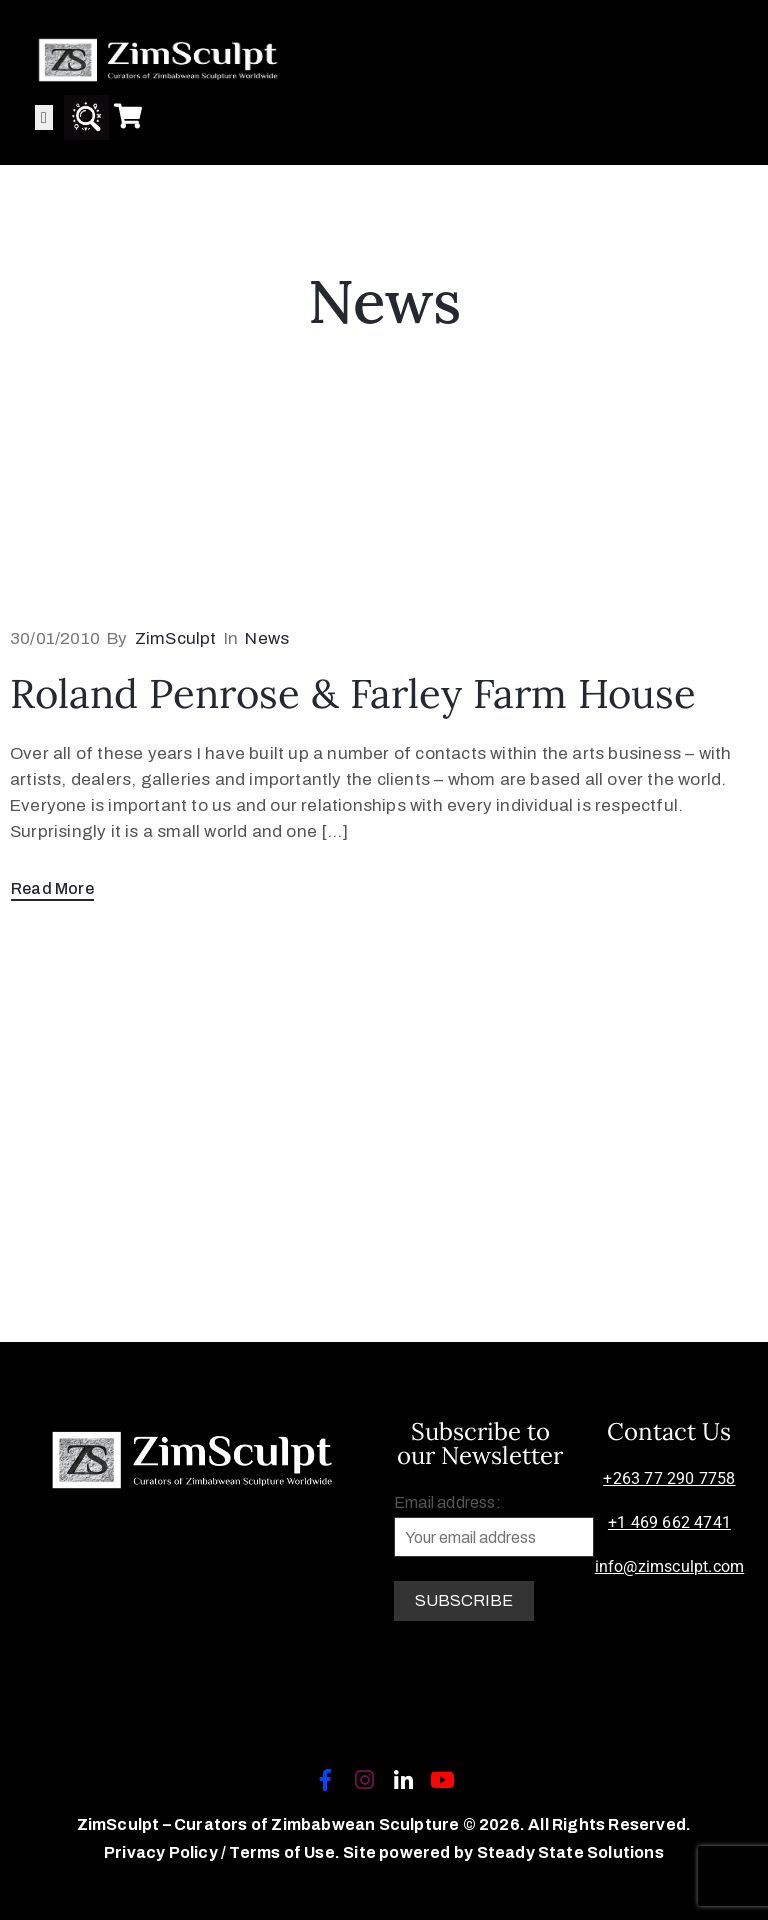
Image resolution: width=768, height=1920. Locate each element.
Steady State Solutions (570, 1852)
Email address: (494, 1525)
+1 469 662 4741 (669, 1522)
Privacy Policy (162, 1852)
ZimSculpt (176, 638)
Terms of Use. (284, 1852)
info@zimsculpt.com (670, 1566)
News (267, 638)
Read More (52, 888)
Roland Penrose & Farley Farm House (353, 693)
